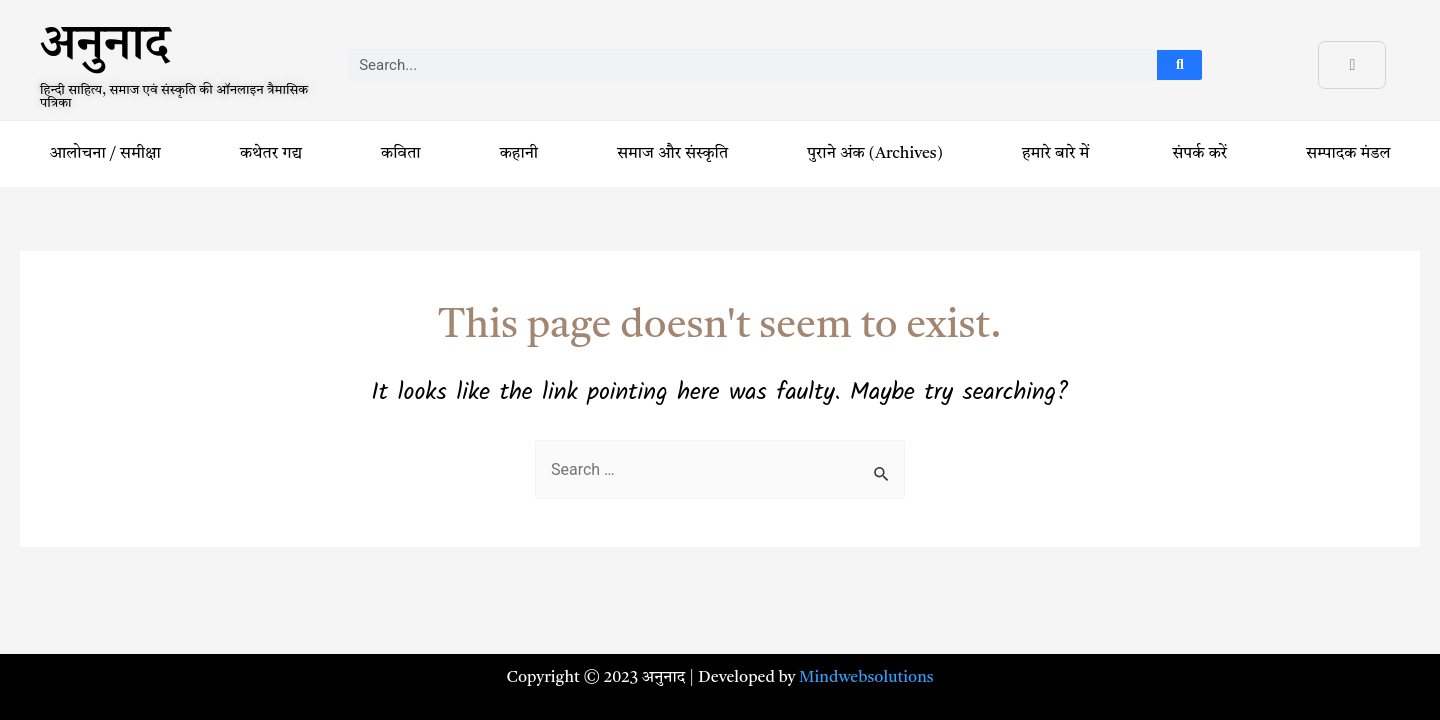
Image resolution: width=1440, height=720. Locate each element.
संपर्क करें (1200, 154)
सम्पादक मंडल (1348, 154)
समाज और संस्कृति (672, 154)
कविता (400, 154)
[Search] (1179, 65)
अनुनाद (104, 51)
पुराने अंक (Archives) (875, 154)
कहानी (519, 154)
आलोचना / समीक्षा (105, 154)
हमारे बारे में (1057, 154)
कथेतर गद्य (271, 154)
